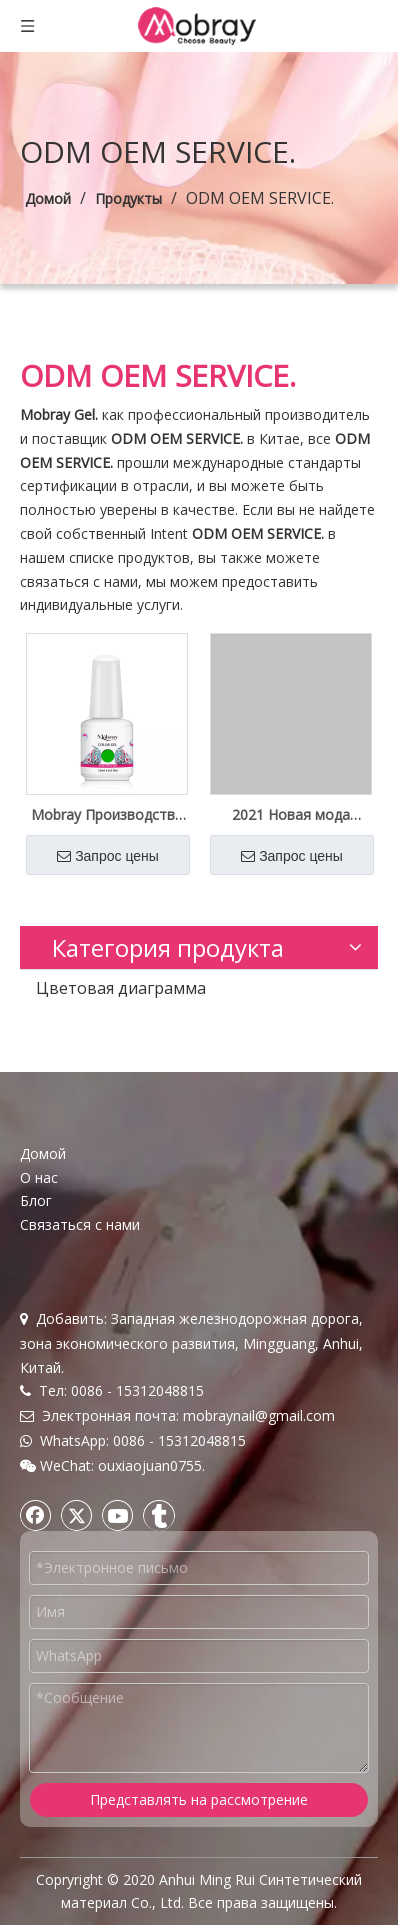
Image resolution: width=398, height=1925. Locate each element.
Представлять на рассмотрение (199, 1799)
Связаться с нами (80, 1224)
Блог (36, 1200)
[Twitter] (77, 1515)
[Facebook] (36, 1515)
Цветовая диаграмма (121, 988)
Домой (43, 1153)
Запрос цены (108, 856)
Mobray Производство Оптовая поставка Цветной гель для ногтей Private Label (107, 815)
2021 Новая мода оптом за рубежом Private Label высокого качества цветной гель (291, 815)
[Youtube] (118, 1515)
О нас (39, 1177)
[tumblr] (159, 1515)
